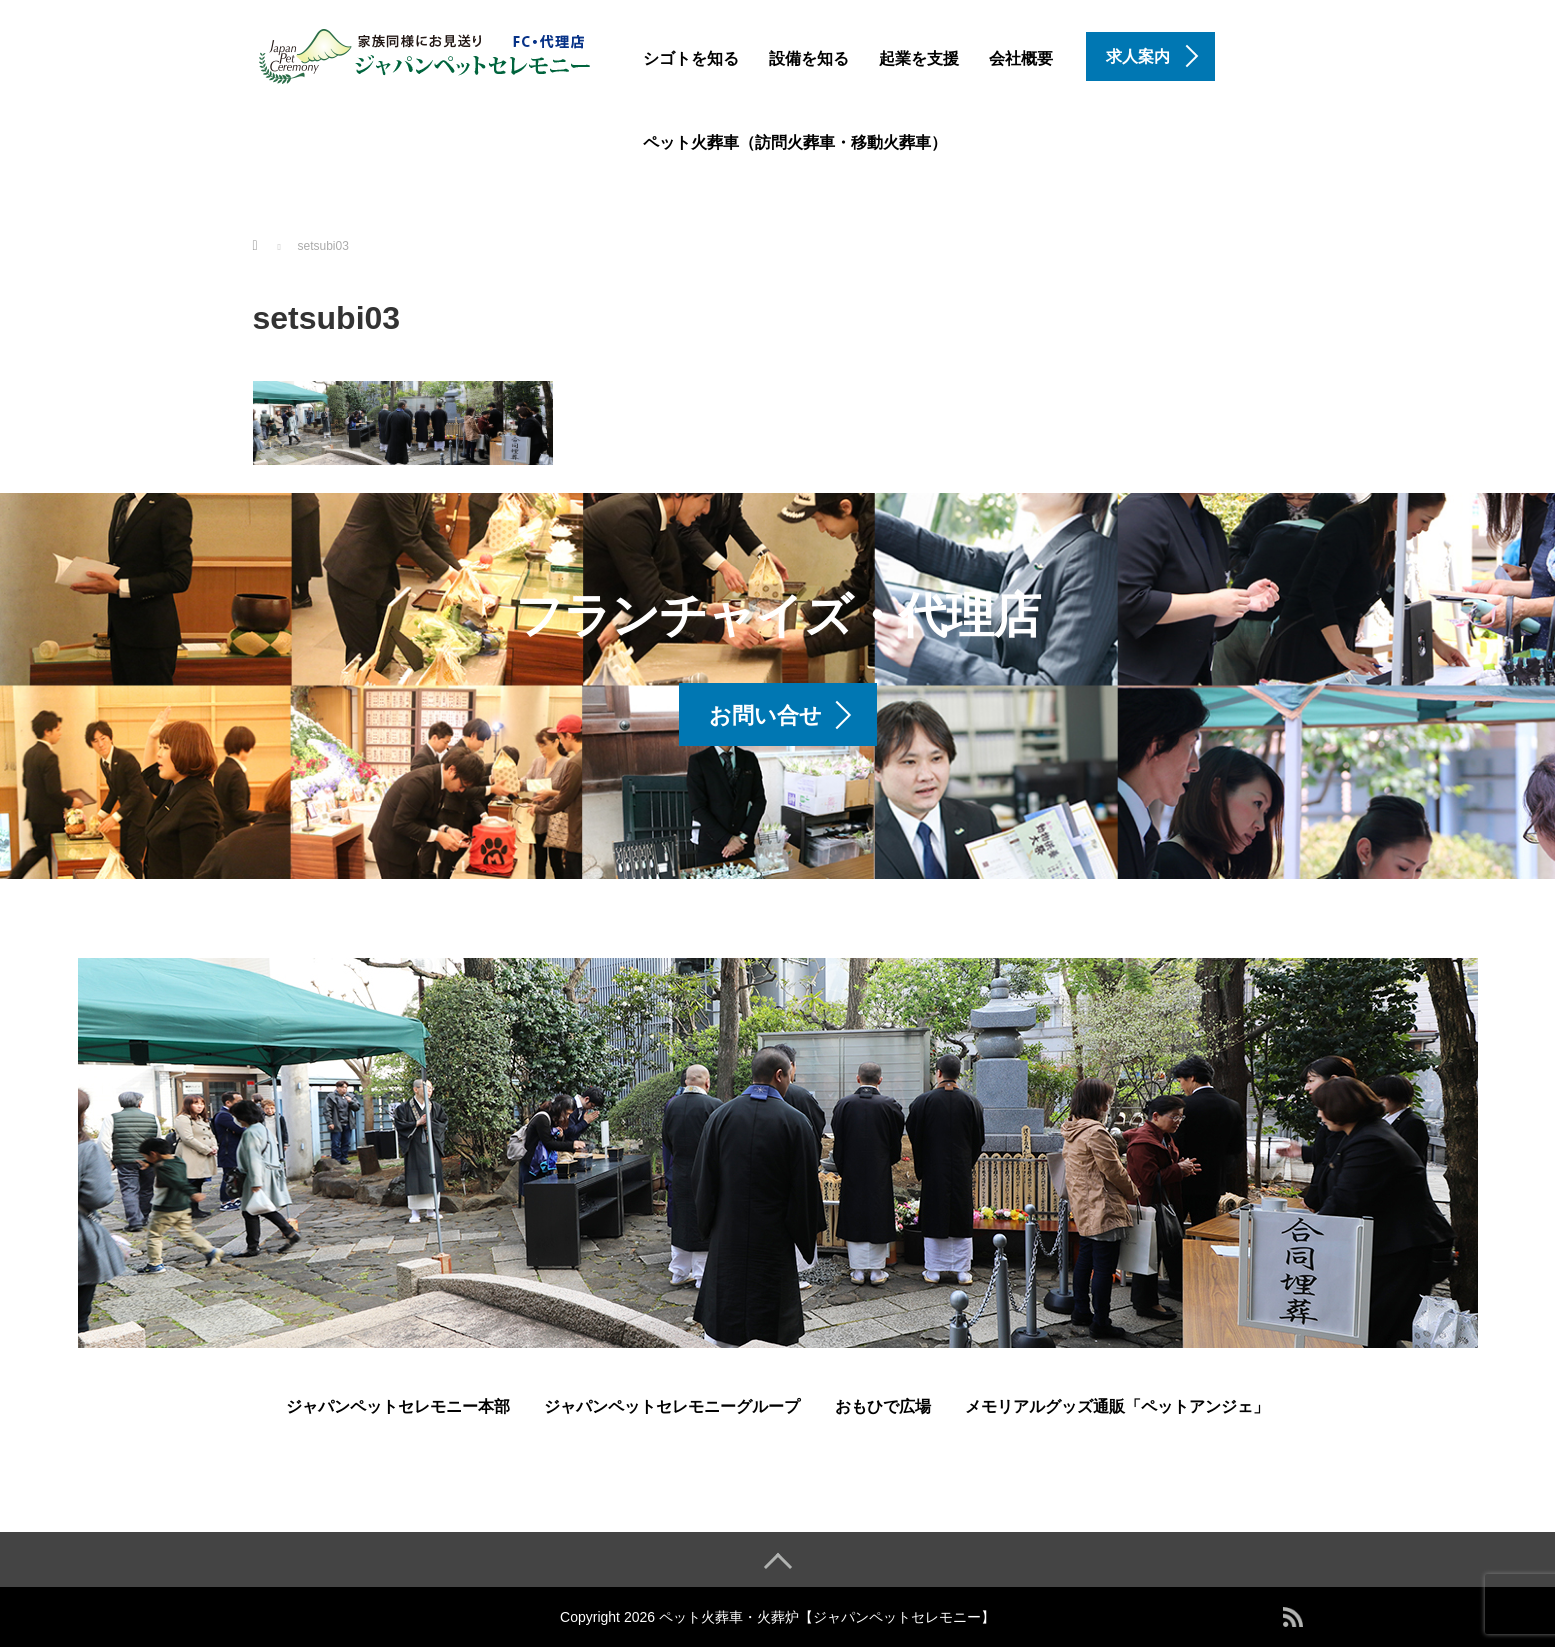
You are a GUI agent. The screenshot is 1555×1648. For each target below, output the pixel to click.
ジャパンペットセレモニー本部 (398, 1406)
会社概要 (1021, 58)
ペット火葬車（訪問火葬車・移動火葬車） (795, 142)
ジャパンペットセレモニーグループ (672, 1406)
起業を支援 (919, 58)
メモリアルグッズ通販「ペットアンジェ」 (1117, 1406)
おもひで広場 (883, 1406)
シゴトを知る (691, 58)
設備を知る (809, 58)
